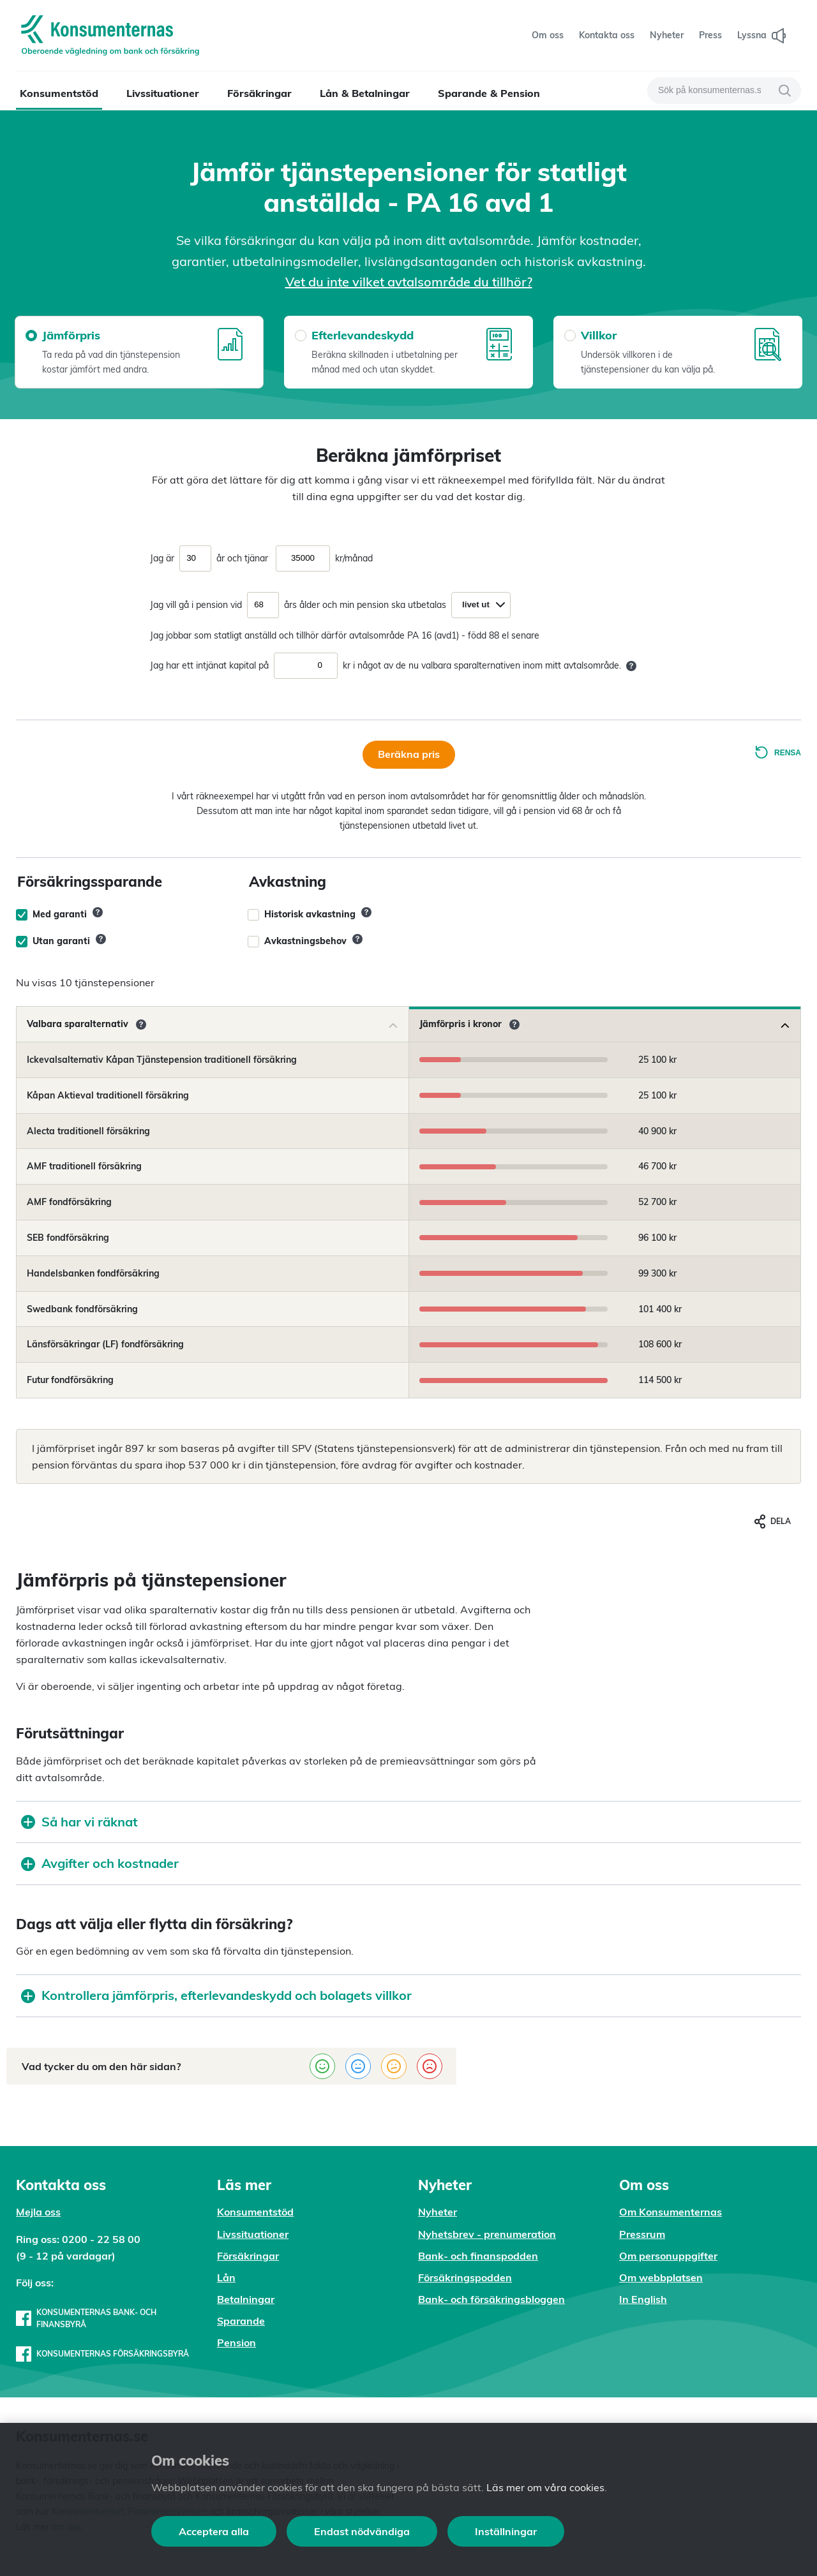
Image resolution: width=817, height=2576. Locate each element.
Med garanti (60, 914)
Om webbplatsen (661, 2277)
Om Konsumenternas (670, 2211)
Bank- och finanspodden (478, 2255)
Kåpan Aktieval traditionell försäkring (108, 1095)
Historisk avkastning (310, 914)
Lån (226, 2277)
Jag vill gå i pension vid (196, 605)
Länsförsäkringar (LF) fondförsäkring (105, 1344)
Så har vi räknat (79, 1822)
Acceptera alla (214, 2531)
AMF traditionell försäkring (84, 1166)
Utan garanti (61, 941)
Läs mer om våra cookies (545, 2487)
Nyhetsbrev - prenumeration (487, 2234)
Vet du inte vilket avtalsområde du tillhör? (408, 282)
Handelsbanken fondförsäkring (93, 1273)
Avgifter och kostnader (100, 1863)
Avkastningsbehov (305, 941)
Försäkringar (259, 93)
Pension (236, 2342)
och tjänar (247, 558)
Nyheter (437, 2211)
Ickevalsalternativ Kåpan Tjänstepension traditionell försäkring (162, 1059)
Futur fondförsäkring (70, 1380)
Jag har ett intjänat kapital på (209, 665)
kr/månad (354, 558)
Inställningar (506, 2531)
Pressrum (642, 2234)
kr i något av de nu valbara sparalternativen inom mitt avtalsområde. (482, 665)
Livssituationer (162, 93)
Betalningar (245, 2299)
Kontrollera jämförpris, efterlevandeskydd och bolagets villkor (216, 1995)
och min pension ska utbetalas (384, 605)
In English (643, 2299)
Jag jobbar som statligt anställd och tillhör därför (248, 635)
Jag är (162, 558)
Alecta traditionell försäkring (88, 1131)
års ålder (302, 605)
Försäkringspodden (465, 2277)
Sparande (241, 2320)
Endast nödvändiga (362, 2531)
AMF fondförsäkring (69, 1202)
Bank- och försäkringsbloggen (491, 2299)
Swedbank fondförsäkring (82, 1309)
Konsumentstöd (59, 93)
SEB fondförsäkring (68, 1237)
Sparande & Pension (489, 93)
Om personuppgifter (668, 2255)
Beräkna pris (409, 754)
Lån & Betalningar (365, 93)
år (220, 558)
